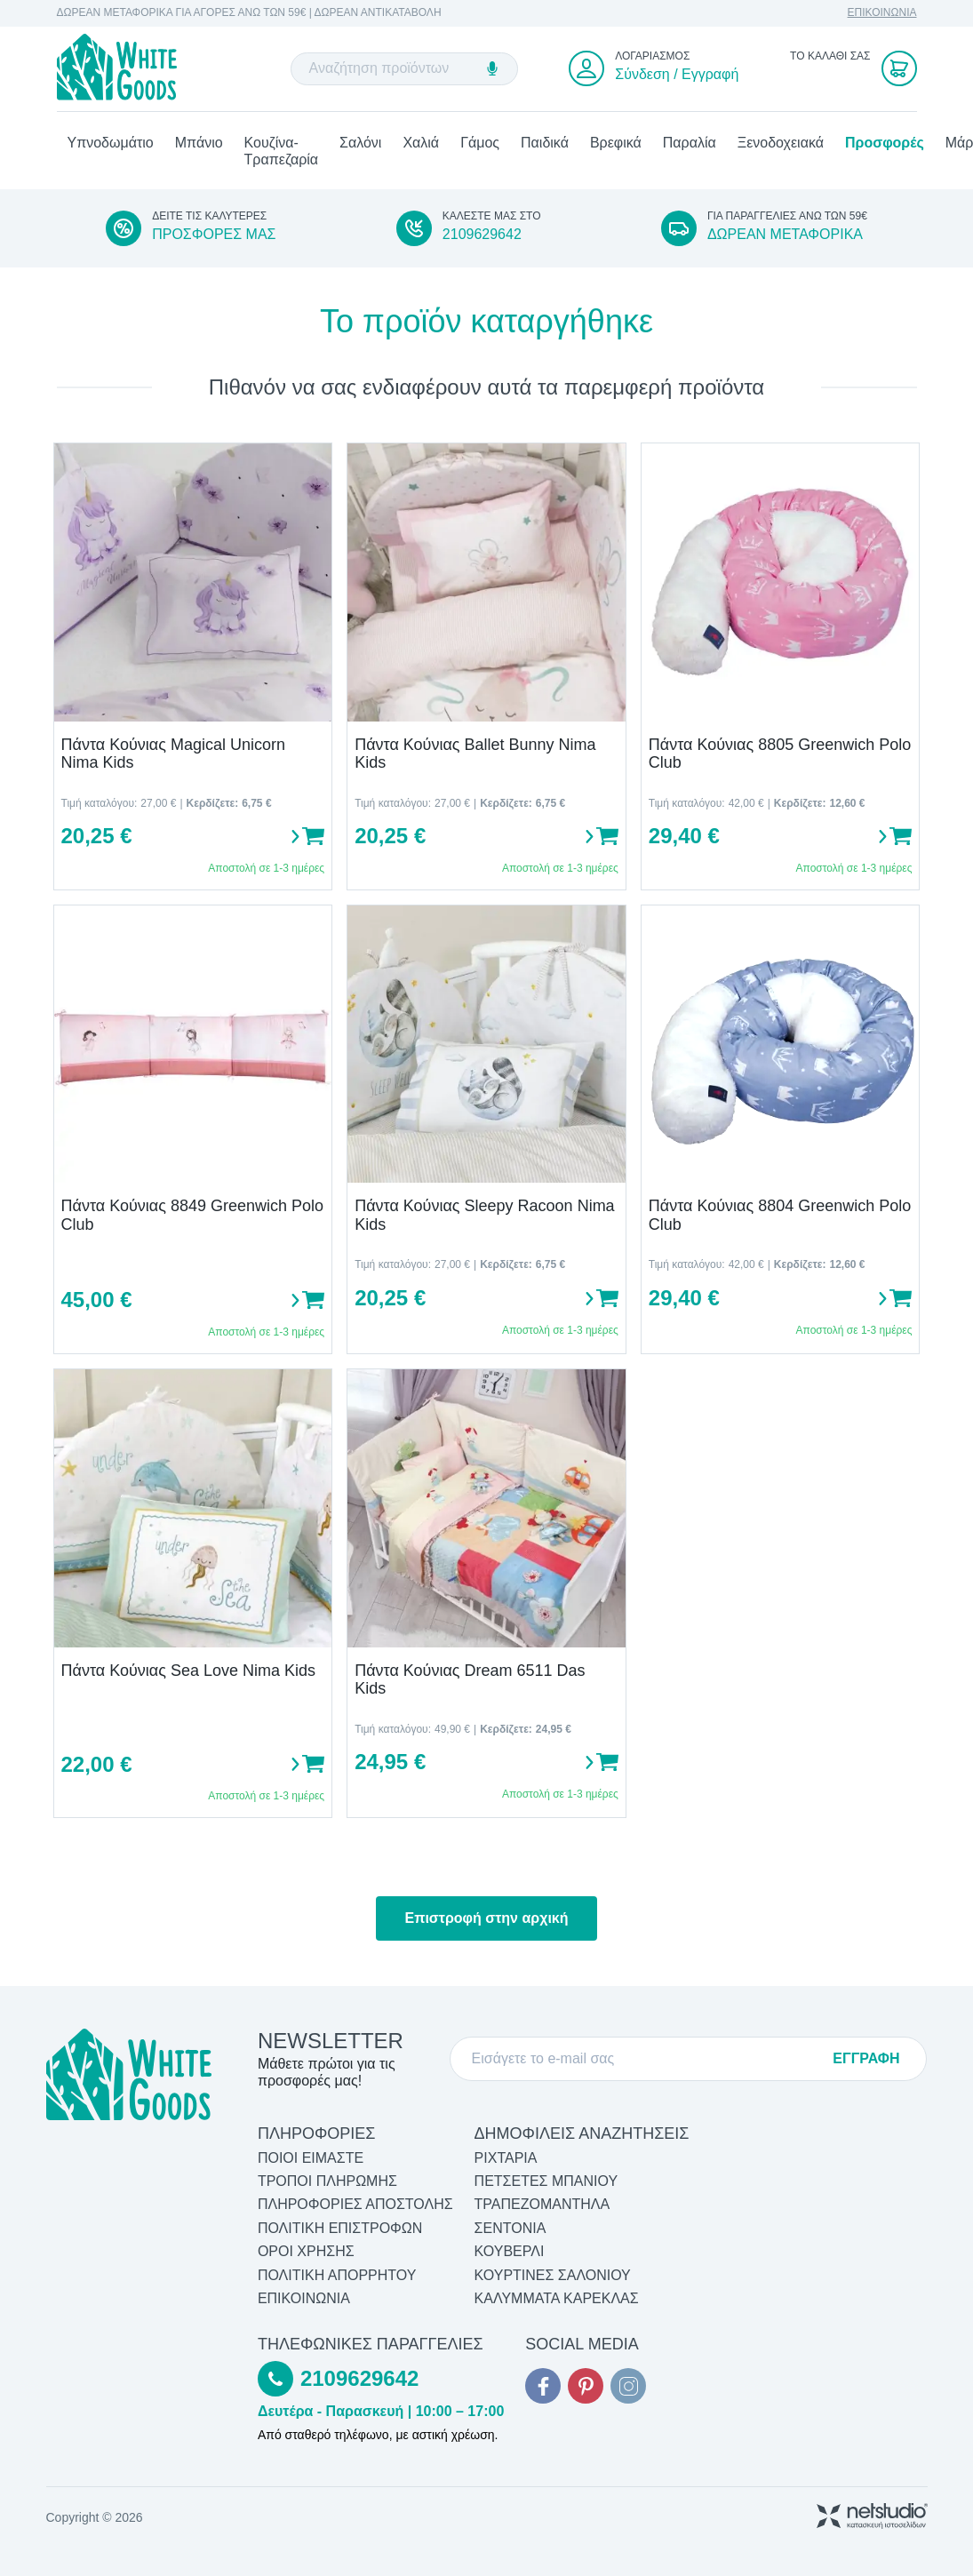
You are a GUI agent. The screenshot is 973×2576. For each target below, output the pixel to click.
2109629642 (482, 234)
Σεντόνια (510, 2228)
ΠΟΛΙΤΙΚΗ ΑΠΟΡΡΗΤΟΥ (337, 2275)
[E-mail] (645, 2059)
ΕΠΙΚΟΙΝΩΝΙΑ (882, 13)
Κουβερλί (510, 2251)
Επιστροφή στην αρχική (486, 1918)
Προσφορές (884, 142)
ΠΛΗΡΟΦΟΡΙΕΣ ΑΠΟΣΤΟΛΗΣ (355, 2204)
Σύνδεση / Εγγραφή (676, 74)
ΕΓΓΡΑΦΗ (866, 2058)
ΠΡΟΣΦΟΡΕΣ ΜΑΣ (213, 234)
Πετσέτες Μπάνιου (546, 2181)
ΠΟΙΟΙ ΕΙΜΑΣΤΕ (310, 2157)
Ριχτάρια (506, 2157)
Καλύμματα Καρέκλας (557, 2298)
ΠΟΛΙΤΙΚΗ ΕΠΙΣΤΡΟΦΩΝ (340, 2228)
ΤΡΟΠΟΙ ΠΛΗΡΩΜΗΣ (327, 2181)
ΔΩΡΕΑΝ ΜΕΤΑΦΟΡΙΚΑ (785, 234)
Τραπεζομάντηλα (542, 2204)
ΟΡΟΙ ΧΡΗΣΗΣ (306, 2251)
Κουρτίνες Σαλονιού (553, 2275)
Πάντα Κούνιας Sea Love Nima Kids (188, 1670)
